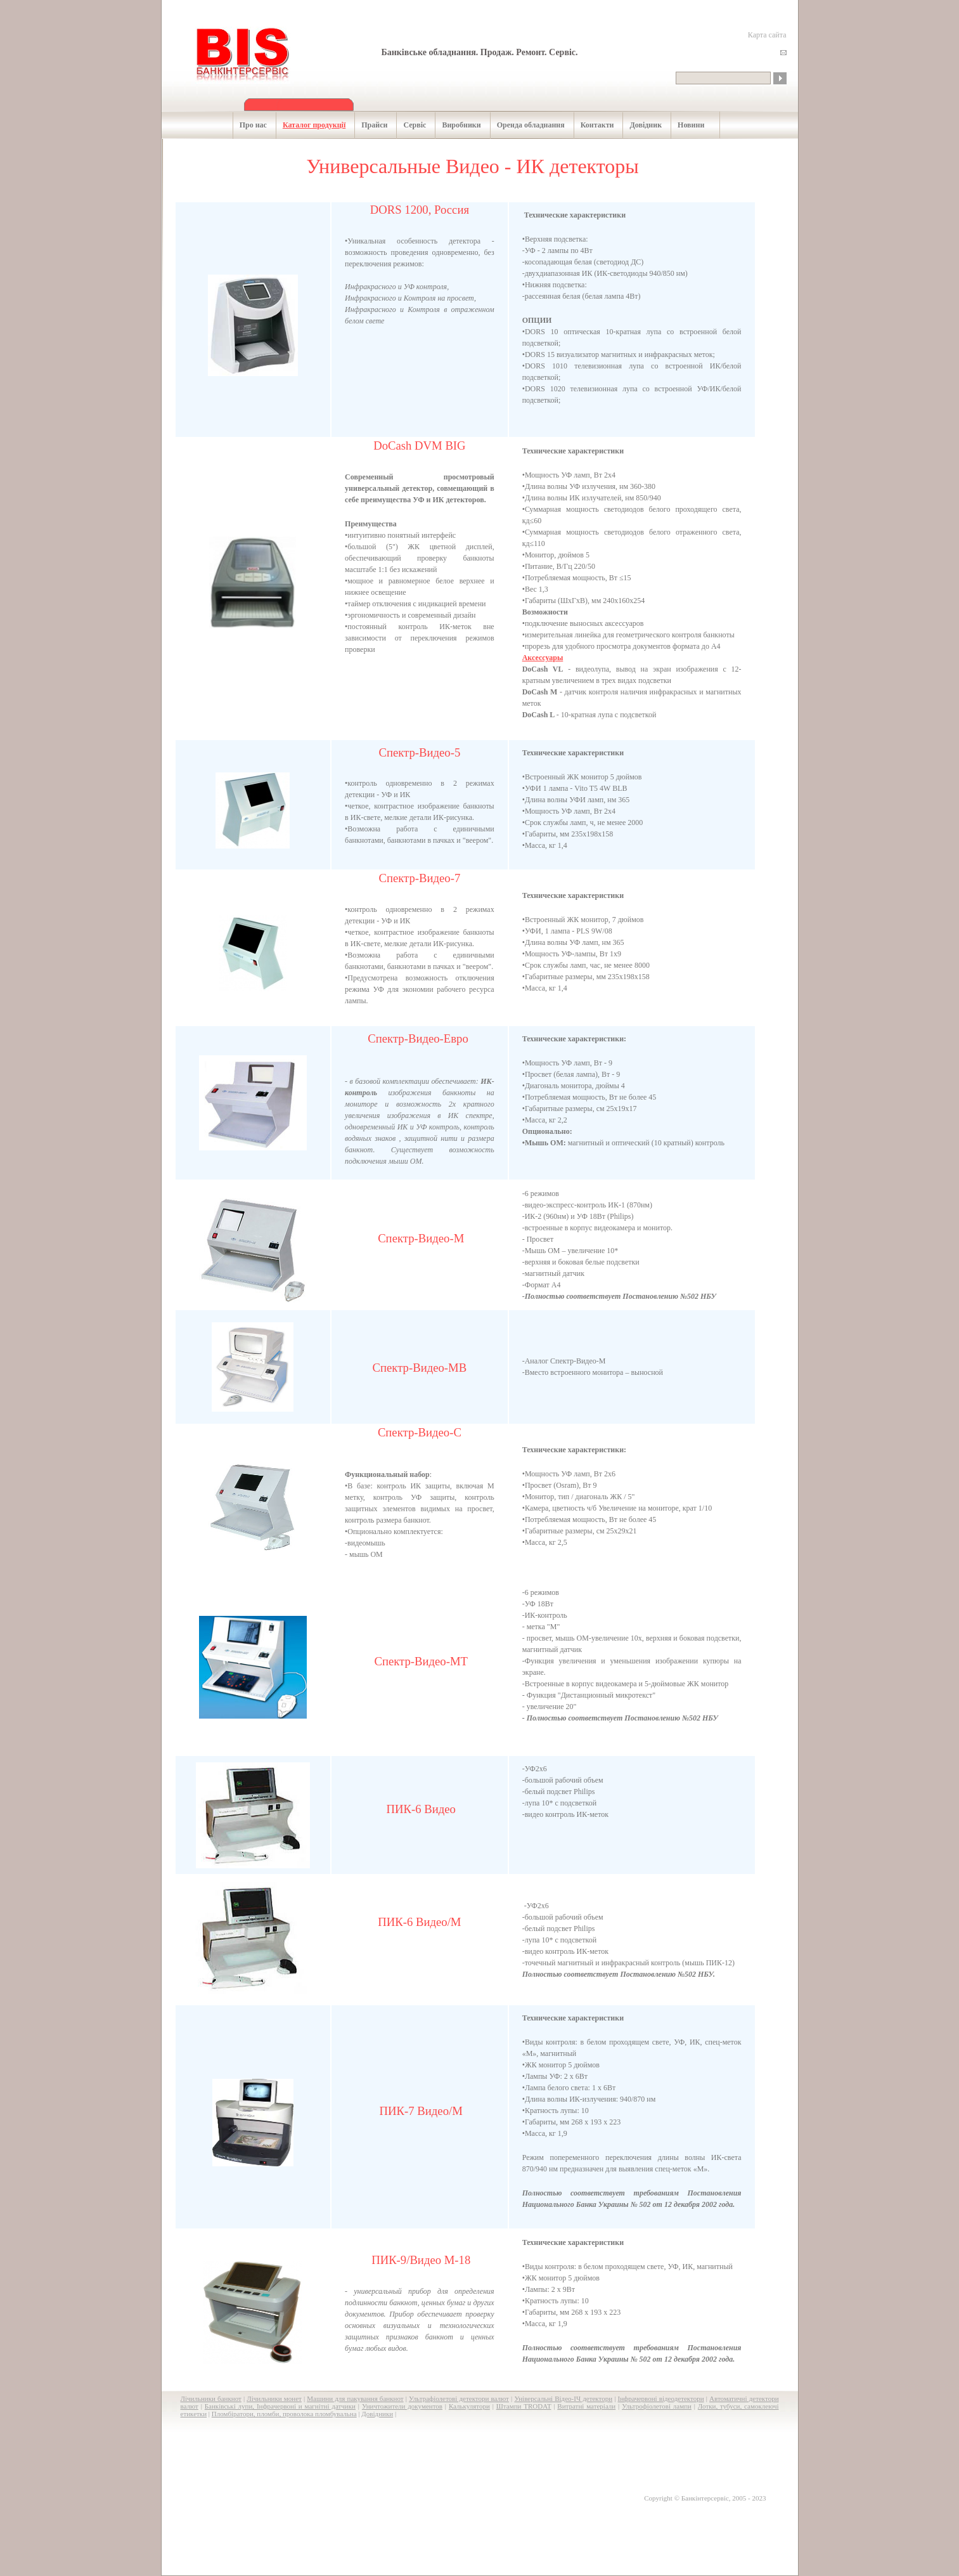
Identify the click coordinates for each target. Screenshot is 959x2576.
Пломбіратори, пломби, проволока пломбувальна (284, 2413)
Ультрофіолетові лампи (657, 2406)
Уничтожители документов (402, 2406)
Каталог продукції (307, 124)
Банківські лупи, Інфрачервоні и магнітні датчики (280, 2406)
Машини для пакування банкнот (355, 2398)
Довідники (377, 2413)
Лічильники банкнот (211, 2398)
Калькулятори (469, 2406)
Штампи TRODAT (523, 2406)
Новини (684, 124)
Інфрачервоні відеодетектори (661, 2398)
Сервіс (408, 124)
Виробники (454, 124)
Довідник (639, 124)
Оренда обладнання (524, 124)
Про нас (246, 124)
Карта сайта (767, 34)
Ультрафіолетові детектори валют (459, 2398)
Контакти (590, 124)
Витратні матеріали (586, 2406)
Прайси (367, 124)
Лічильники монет (274, 2398)
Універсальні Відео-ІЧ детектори (563, 2398)
